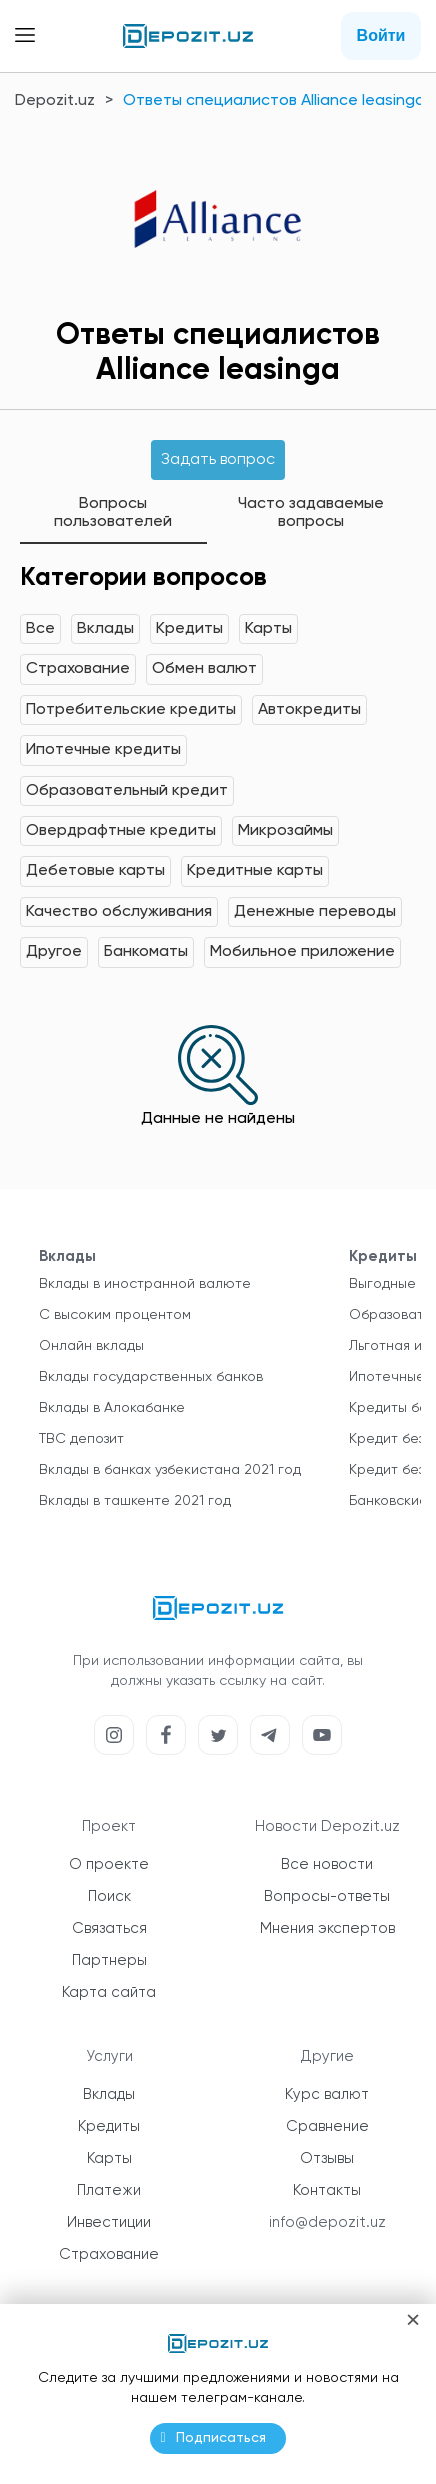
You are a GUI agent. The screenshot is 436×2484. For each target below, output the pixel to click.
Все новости (327, 1864)
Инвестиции (109, 2222)
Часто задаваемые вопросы (311, 513)
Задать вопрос (218, 460)
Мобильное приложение (302, 952)
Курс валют (327, 2094)
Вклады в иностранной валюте (145, 1284)
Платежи (109, 2190)
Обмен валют (204, 669)
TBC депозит (81, 1439)
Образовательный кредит (127, 791)
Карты (268, 629)
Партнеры (109, 1960)
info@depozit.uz (327, 2222)
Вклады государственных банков (151, 1377)
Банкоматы (146, 952)
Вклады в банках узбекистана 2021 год (170, 1470)
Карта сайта (109, 1992)
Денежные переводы (315, 912)
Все (40, 629)
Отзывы (327, 2158)
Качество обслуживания (119, 912)
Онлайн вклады (91, 1346)
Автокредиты (309, 710)
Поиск (109, 1896)
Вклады (105, 629)
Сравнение (327, 2126)
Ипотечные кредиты (103, 750)
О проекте (109, 1864)
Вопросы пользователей (113, 513)
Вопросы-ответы (327, 1896)
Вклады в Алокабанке (112, 1408)
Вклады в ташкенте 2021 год (135, 1501)
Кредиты (189, 629)
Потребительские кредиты (131, 710)
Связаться (109, 1928)
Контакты (327, 2190)
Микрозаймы (285, 831)
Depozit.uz (55, 101)
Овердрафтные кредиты (121, 831)
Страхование (78, 669)
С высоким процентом (115, 1315)
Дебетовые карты (95, 871)
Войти (381, 35)
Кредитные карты (255, 871)
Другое (54, 952)
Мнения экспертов (327, 1928)
